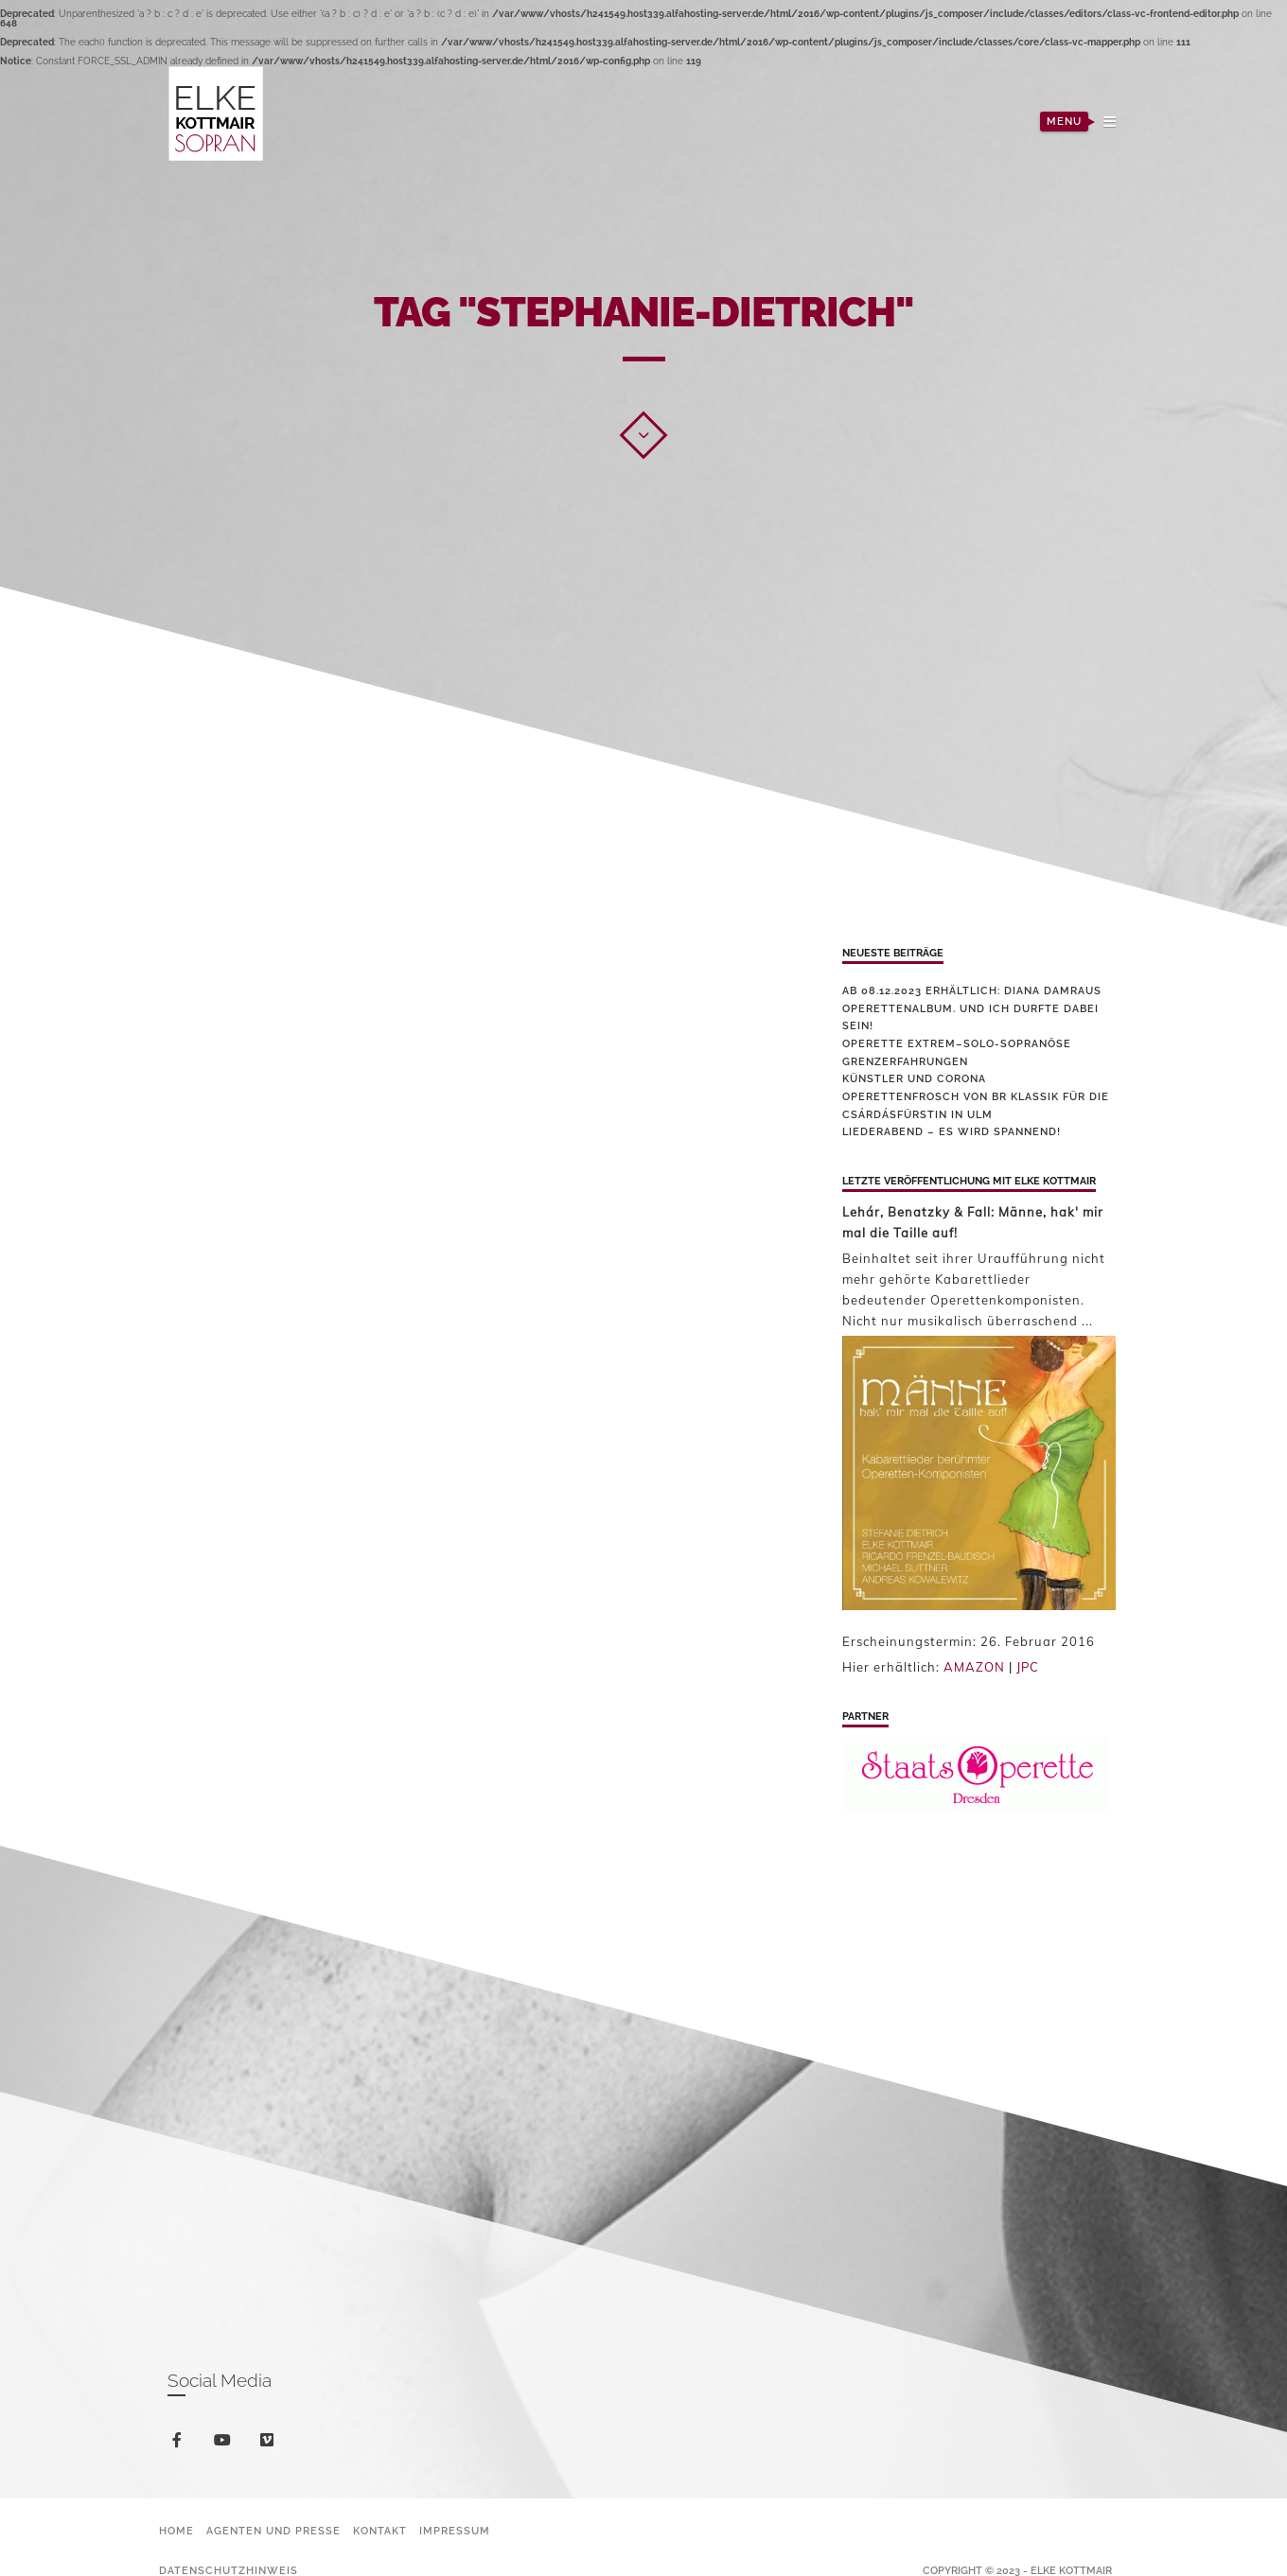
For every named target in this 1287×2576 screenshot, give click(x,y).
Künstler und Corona (914, 1079)
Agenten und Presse (273, 2531)
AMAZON (974, 1666)
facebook (180, 2443)
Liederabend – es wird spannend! (951, 1132)
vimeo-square (270, 2444)
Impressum (454, 2531)
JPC (1027, 1666)
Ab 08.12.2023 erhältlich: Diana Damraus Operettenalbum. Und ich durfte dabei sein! (972, 1008)
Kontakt (380, 2531)
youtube (225, 2444)
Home (176, 2531)
